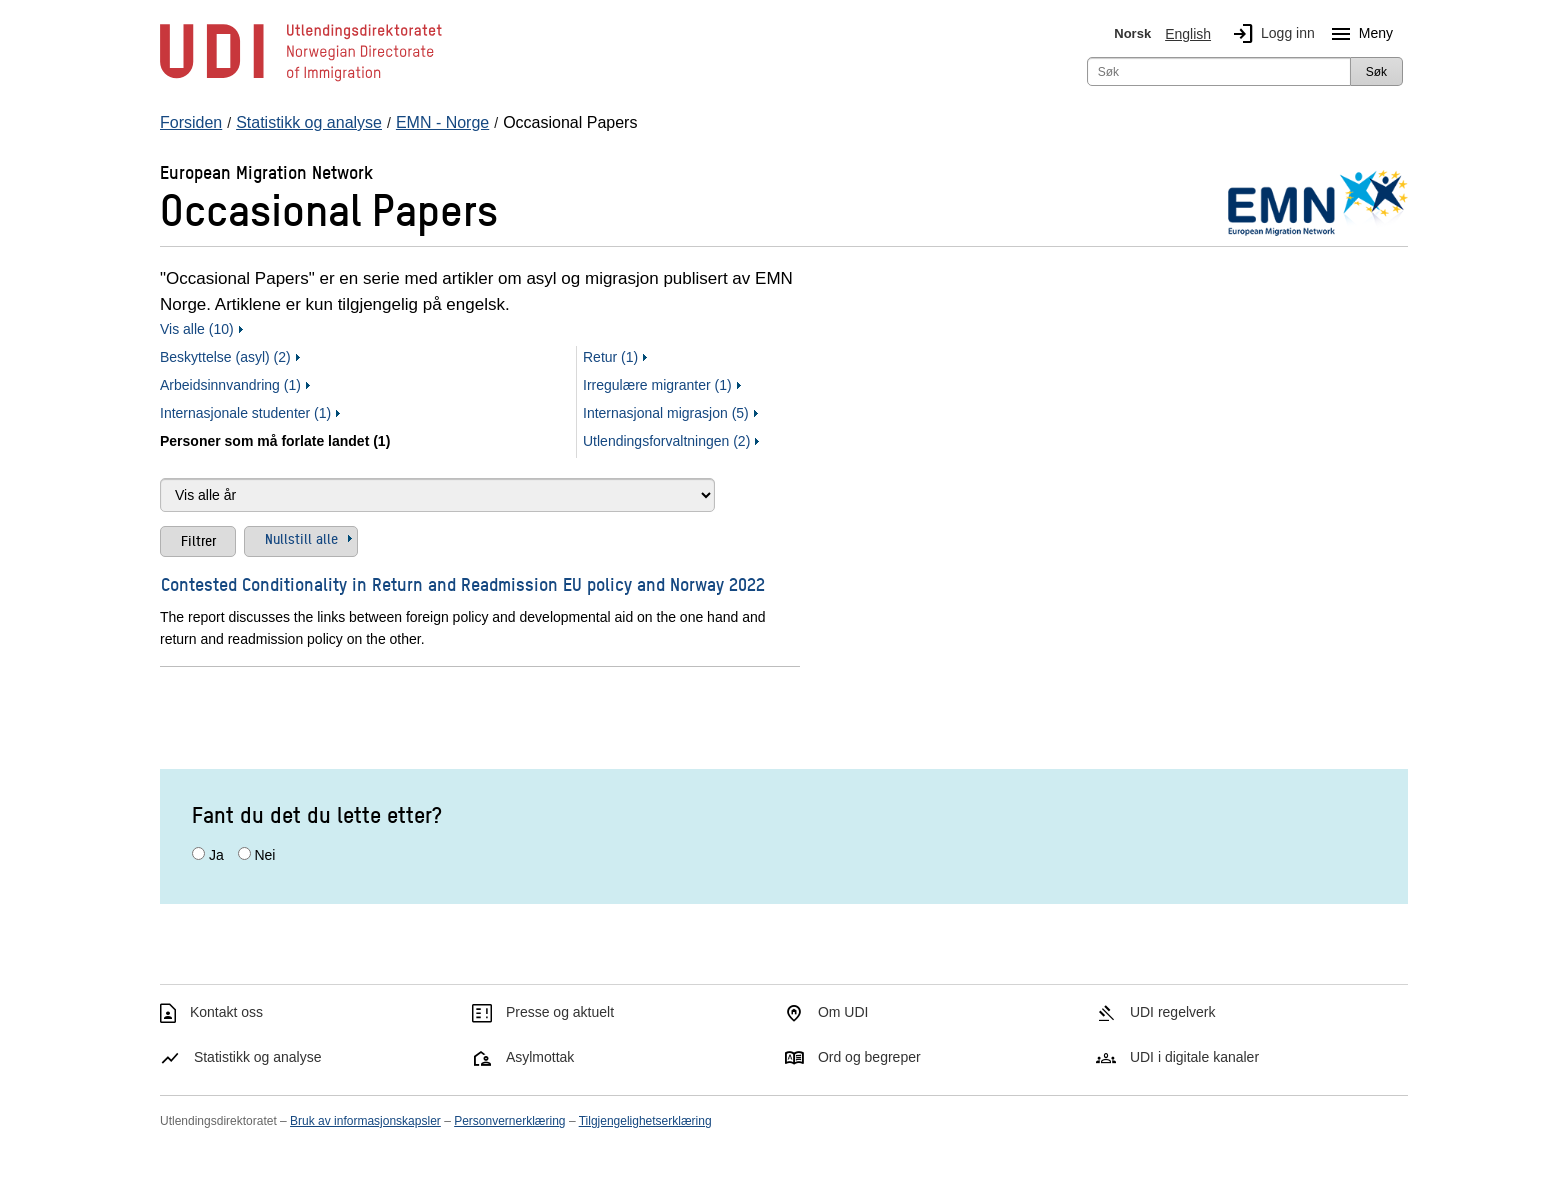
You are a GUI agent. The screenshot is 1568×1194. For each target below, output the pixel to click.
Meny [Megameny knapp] (1358, 34)
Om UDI (843, 1012)
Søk (1376, 72)
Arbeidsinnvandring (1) (230, 385)
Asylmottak (540, 1057)
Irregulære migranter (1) (657, 385)
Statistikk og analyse (258, 1057)
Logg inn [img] (1270, 34)
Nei (264, 855)
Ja (216, 855)
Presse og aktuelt (560, 1012)
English (1188, 34)
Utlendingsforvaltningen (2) (666, 441)
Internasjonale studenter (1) (245, 413)
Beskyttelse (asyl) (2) (225, 357)
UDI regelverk (1173, 1012)
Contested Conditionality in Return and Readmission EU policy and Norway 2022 (463, 583)
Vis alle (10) (197, 329)
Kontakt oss (226, 1012)
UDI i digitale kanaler (1194, 1057)
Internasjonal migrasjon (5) (666, 413)
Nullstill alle (301, 538)
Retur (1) (610, 357)
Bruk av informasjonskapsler (365, 1121)
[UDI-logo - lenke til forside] (301, 80)
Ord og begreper (869, 1057)
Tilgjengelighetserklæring (645, 1121)
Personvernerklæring (509, 1121)
